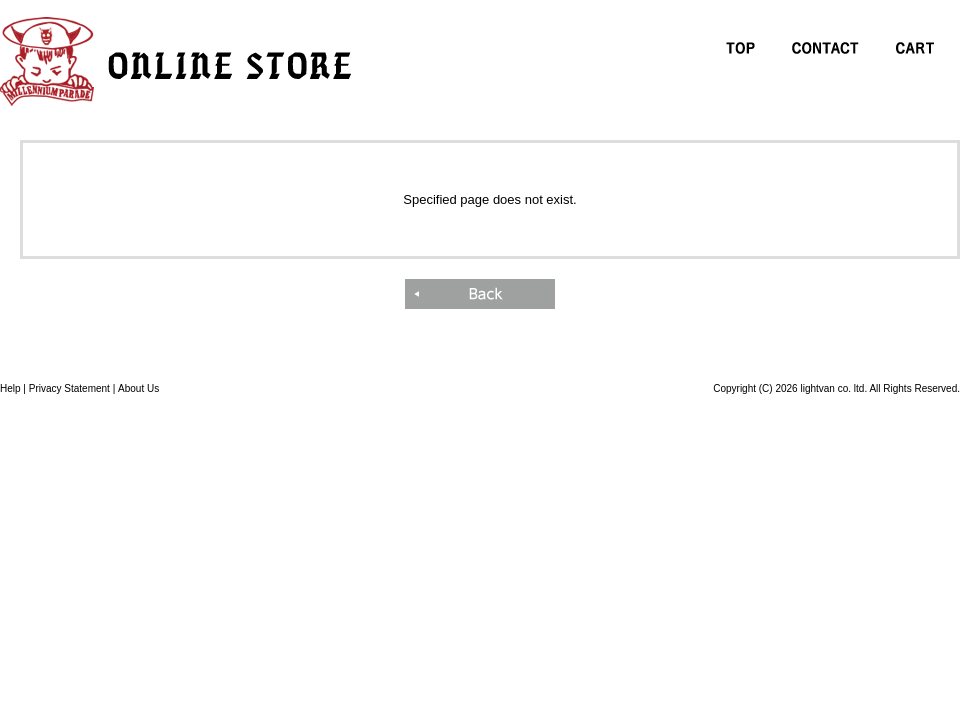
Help (10, 388)
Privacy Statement (69, 388)
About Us (138, 388)
